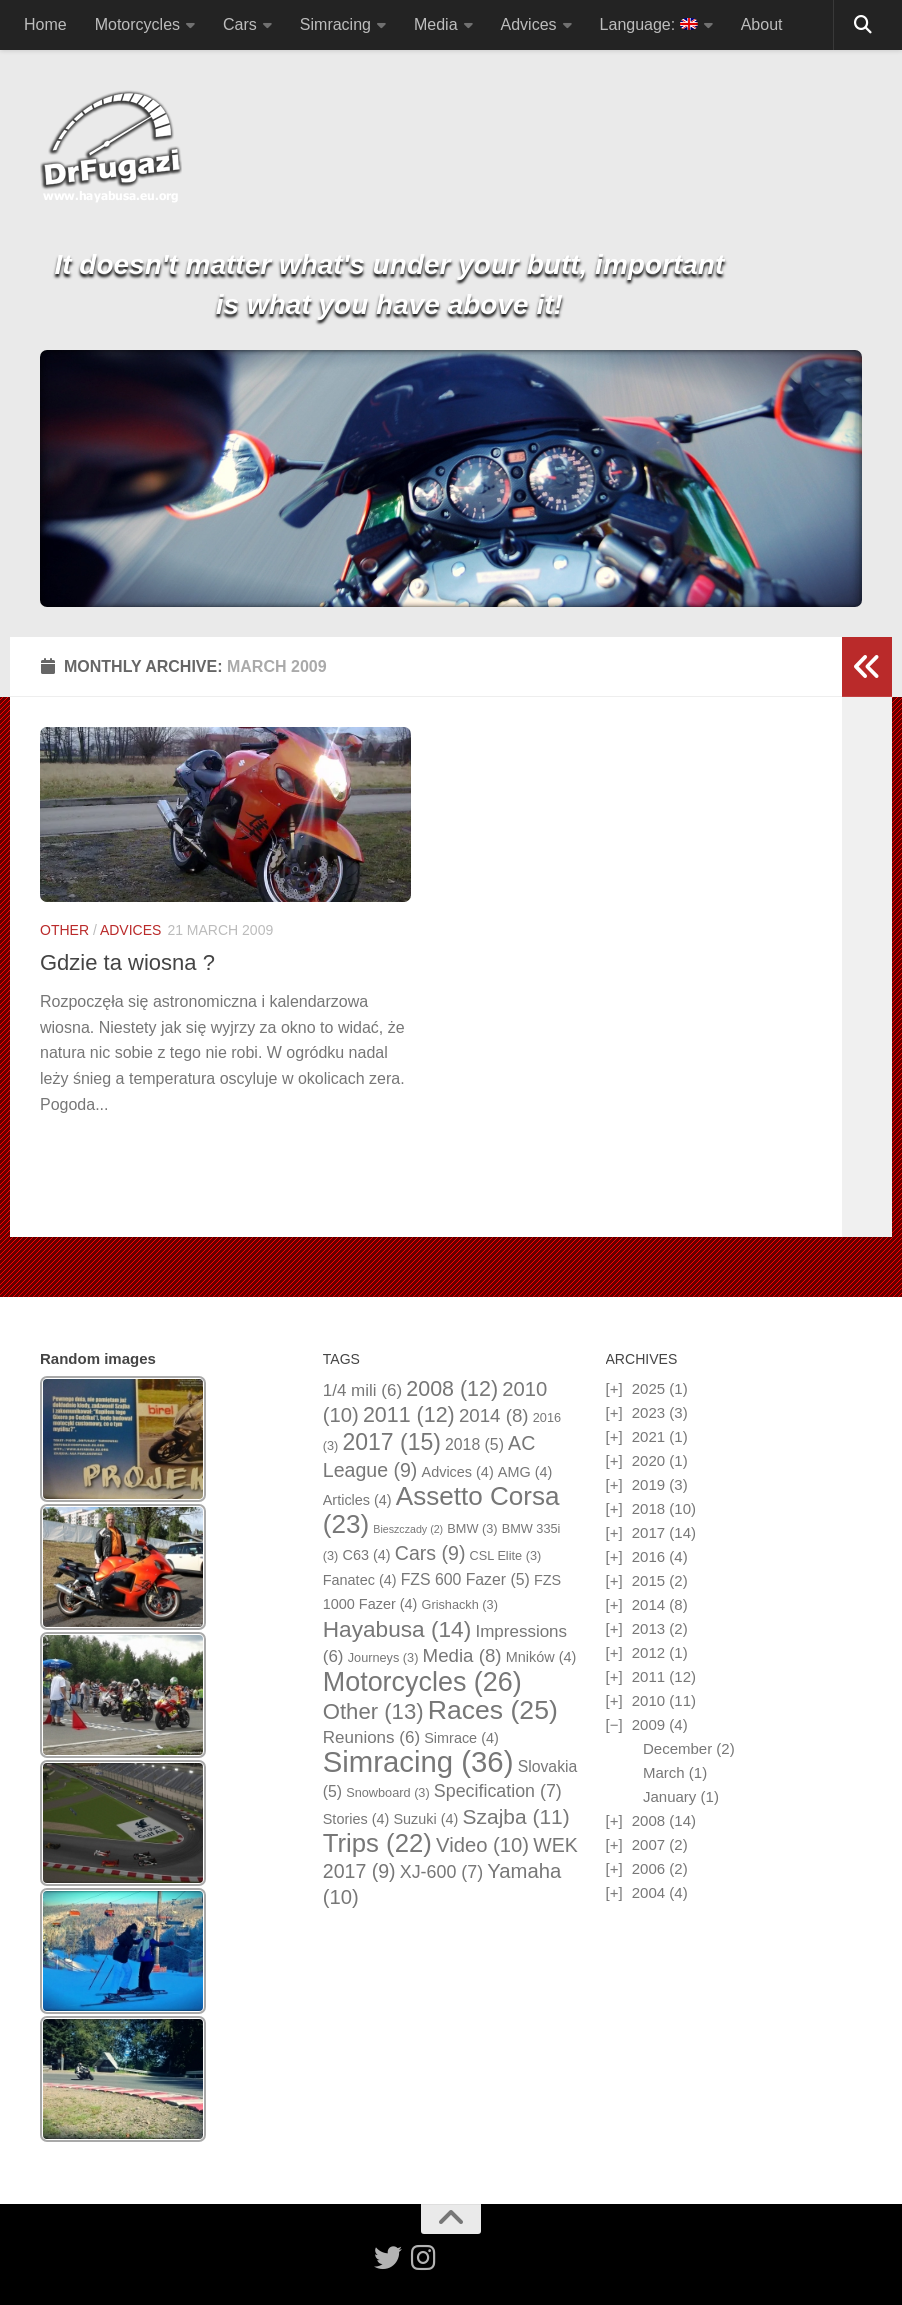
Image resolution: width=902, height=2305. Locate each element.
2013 (648, 1628)
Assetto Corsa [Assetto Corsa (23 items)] (441, 1510)
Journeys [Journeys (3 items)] (383, 1657)
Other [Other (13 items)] (373, 1711)
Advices (529, 24)
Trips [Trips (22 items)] (377, 1843)
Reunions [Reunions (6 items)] (371, 1737)
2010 (648, 1700)
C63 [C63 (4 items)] (366, 1555)
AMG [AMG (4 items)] (525, 1472)
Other (64, 930)
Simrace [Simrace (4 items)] (461, 1738)
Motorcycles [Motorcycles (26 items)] (422, 1682)
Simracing (335, 24)
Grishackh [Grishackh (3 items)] (460, 1604)
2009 (648, 1724)
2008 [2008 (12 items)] (452, 1389)
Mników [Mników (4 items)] (541, 1657)
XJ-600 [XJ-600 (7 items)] (441, 1872)
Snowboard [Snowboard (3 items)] (387, 1792)
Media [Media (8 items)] (462, 1655)
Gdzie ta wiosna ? (127, 962)
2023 (648, 1412)
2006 (648, 1868)
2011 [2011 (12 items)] (409, 1415)
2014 (648, 1604)
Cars (240, 24)
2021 (648, 1436)
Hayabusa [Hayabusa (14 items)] (397, 1629)
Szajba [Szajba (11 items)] (516, 1816)
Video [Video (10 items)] (482, 1845)
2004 (648, 1892)
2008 (648, 1820)
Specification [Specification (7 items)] (498, 1791)
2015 (648, 1580)
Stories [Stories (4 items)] (356, 1819)
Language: (649, 24)
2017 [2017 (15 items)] (391, 1442)
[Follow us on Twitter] (388, 2258)
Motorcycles (137, 24)
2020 (648, 1460)
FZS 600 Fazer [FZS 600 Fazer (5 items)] (465, 1579)
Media (436, 24)
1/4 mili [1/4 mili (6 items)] (362, 1390)
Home (45, 24)
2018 (648, 1508)
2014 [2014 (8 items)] (494, 1415)
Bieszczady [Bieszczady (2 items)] (408, 1529)
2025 (648, 1388)
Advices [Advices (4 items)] (458, 1472)
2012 (648, 1652)
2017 (648, 1532)
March (664, 1772)
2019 (648, 1484)
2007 (648, 1844)
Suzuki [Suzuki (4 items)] (425, 1819)
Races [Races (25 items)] (493, 1710)
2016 (648, 1556)
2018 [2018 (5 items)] (474, 1444)
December (677, 1748)
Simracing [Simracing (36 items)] (418, 1761)
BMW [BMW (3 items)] (472, 1528)
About (762, 24)
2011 (648, 1676)
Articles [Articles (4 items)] (357, 1500)
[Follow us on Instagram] (424, 2258)
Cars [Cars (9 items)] (430, 1553)
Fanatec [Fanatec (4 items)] (360, 1580)
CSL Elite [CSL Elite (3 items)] (506, 1555)
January (669, 1796)
